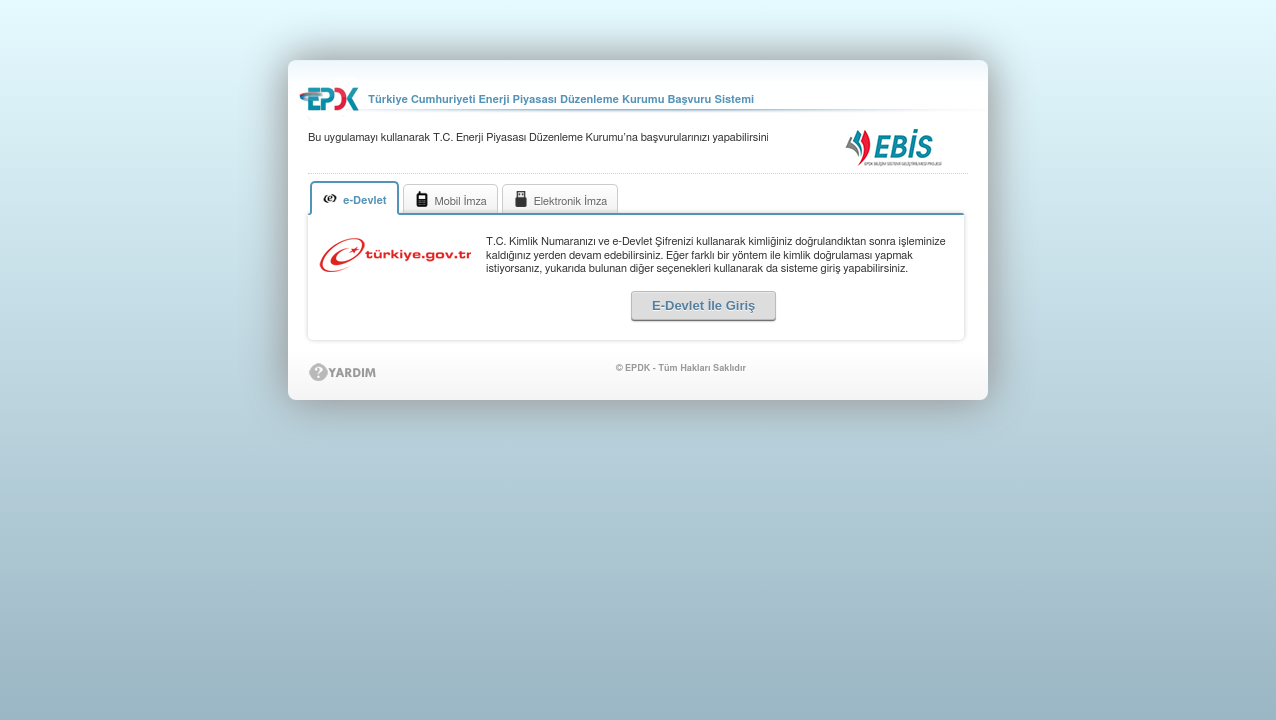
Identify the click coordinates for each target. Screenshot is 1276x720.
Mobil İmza (450, 199)
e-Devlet (354, 198)
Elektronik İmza (560, 199)
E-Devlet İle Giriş (703, 305)
